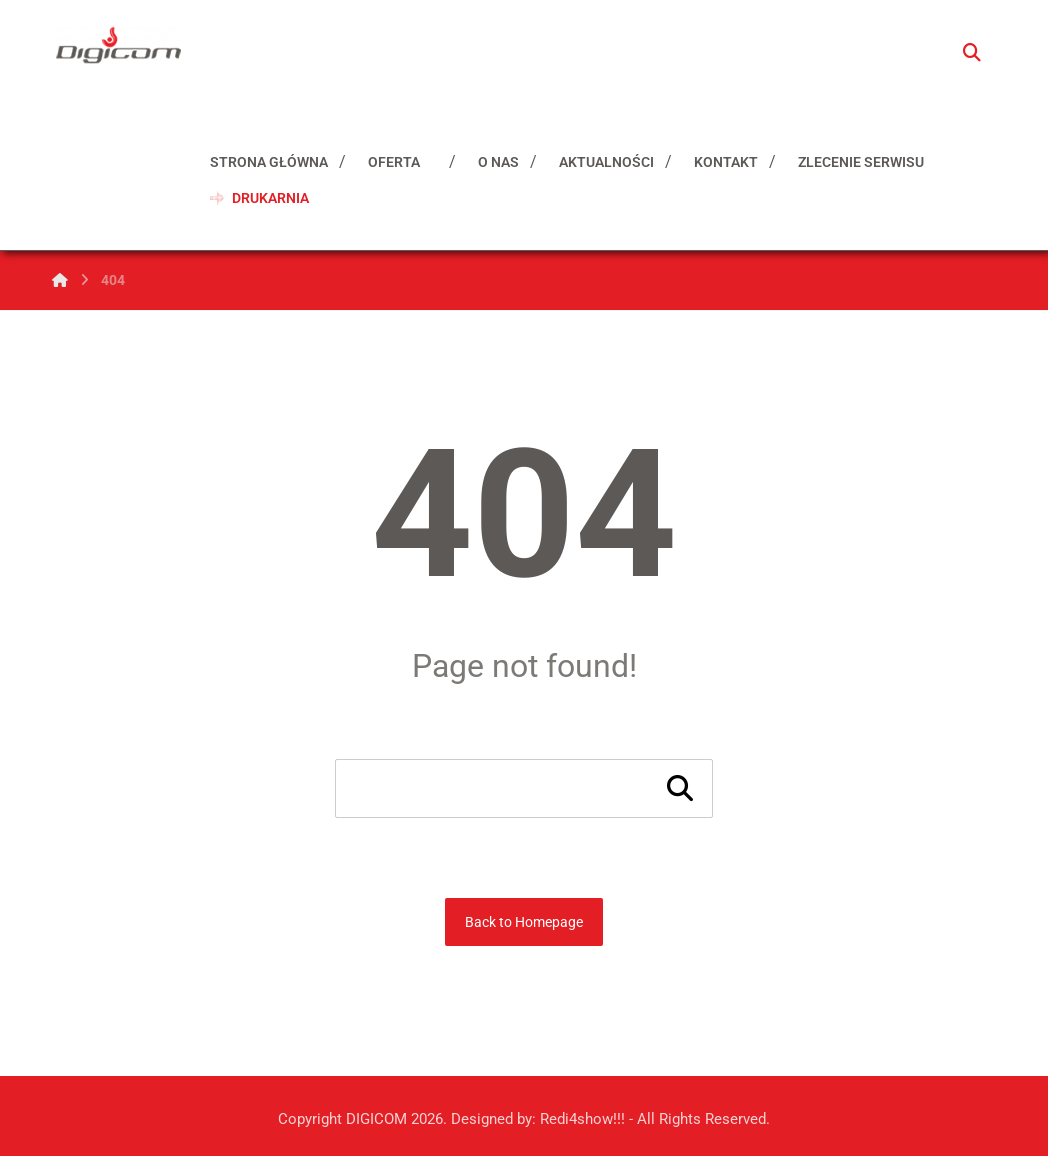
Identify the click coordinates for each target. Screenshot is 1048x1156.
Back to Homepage (524, 922)
